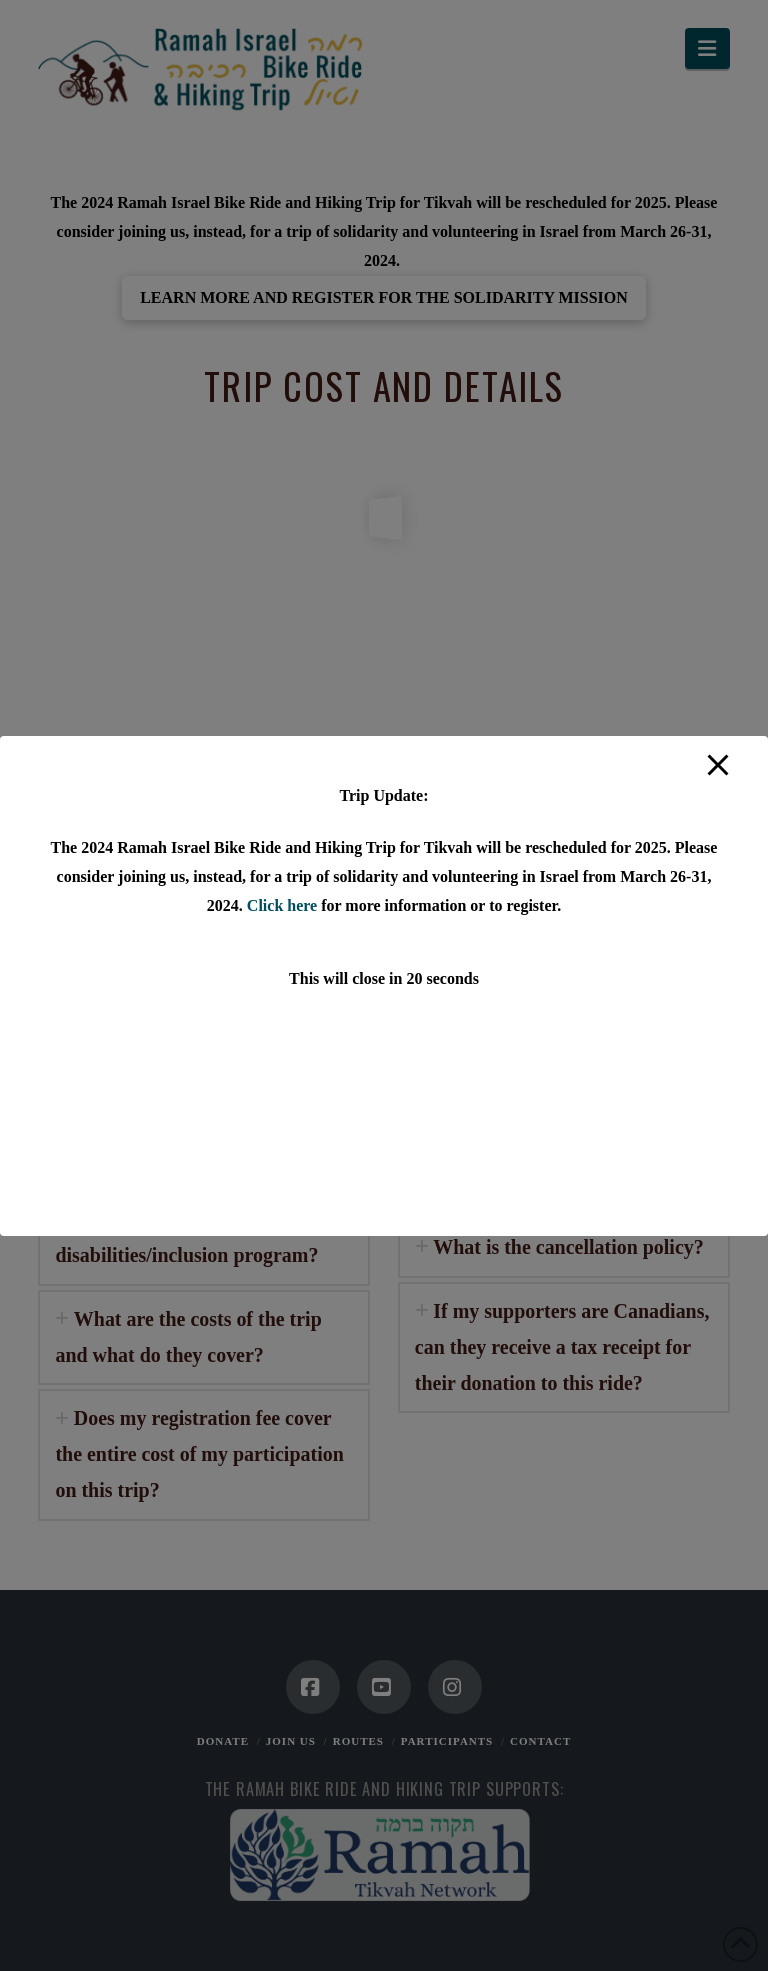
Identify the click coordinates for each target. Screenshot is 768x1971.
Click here (282, 905)
